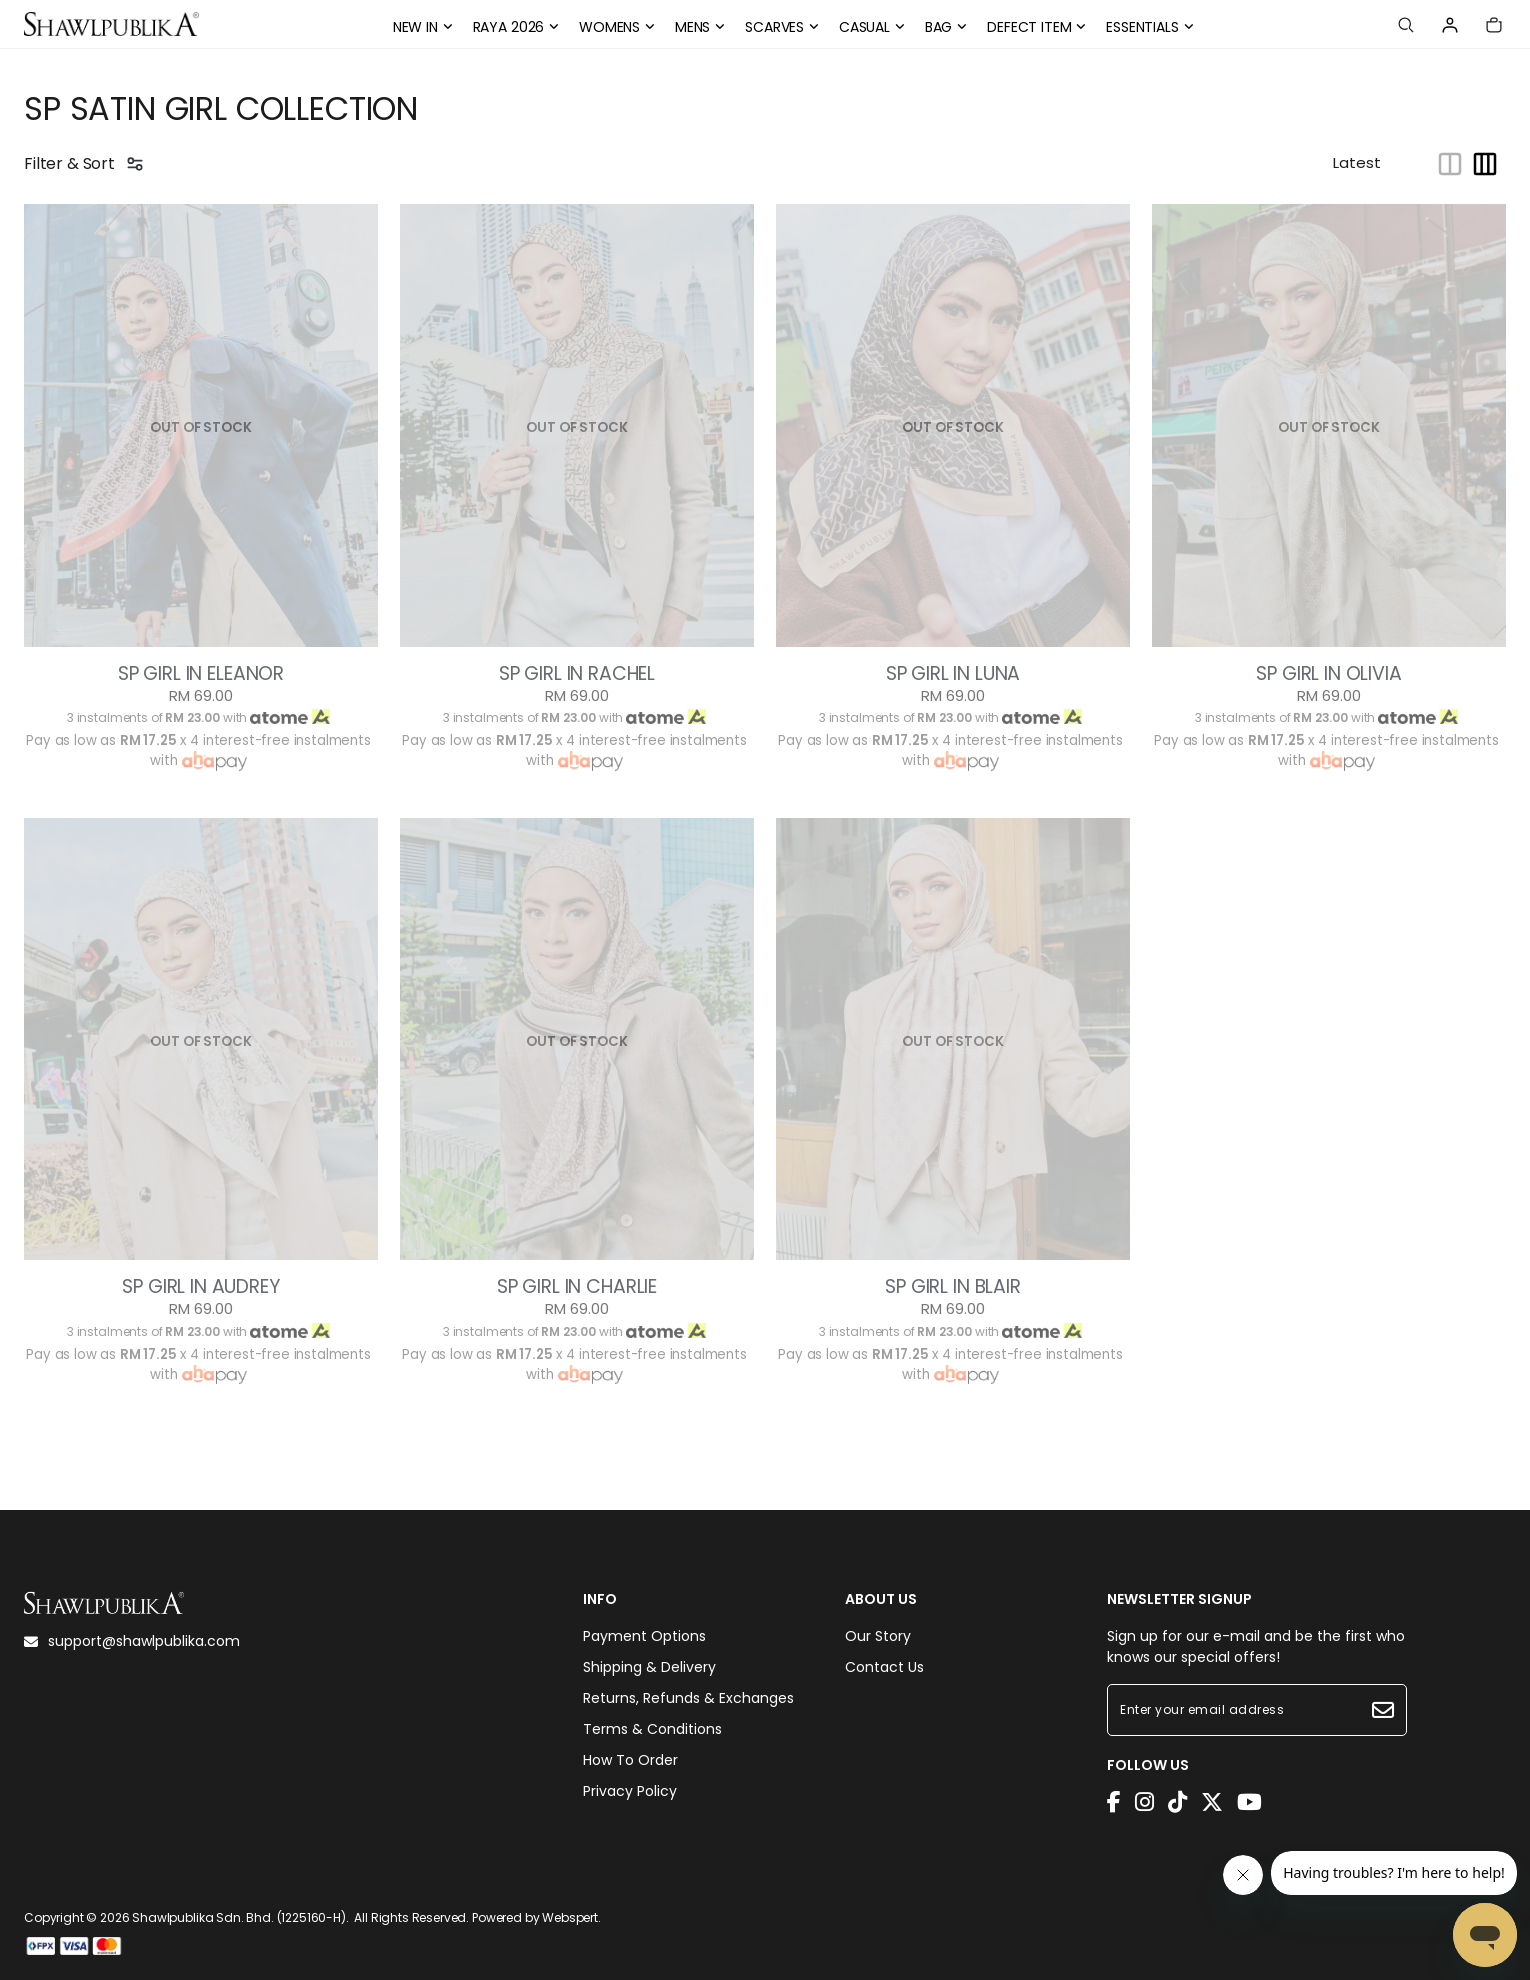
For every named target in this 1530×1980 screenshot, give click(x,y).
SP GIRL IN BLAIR (952, 1287)
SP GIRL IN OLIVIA (1328, 674)
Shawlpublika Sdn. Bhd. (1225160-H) (239, 1917)
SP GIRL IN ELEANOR (201, 674)
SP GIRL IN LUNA (953, 674)
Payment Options (644, 1636)
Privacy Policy (630, 1791)
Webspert (570, 1917)
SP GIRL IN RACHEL (577, 674)
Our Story (878, 1636)
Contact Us (884, 1667)
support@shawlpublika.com (132, 1641)
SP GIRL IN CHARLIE (577, 1287)
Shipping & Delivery (649, 1667)
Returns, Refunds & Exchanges (688, 1698)
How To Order (630, 1760)
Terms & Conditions (652, 1729)
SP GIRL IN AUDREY (200, 1287)
